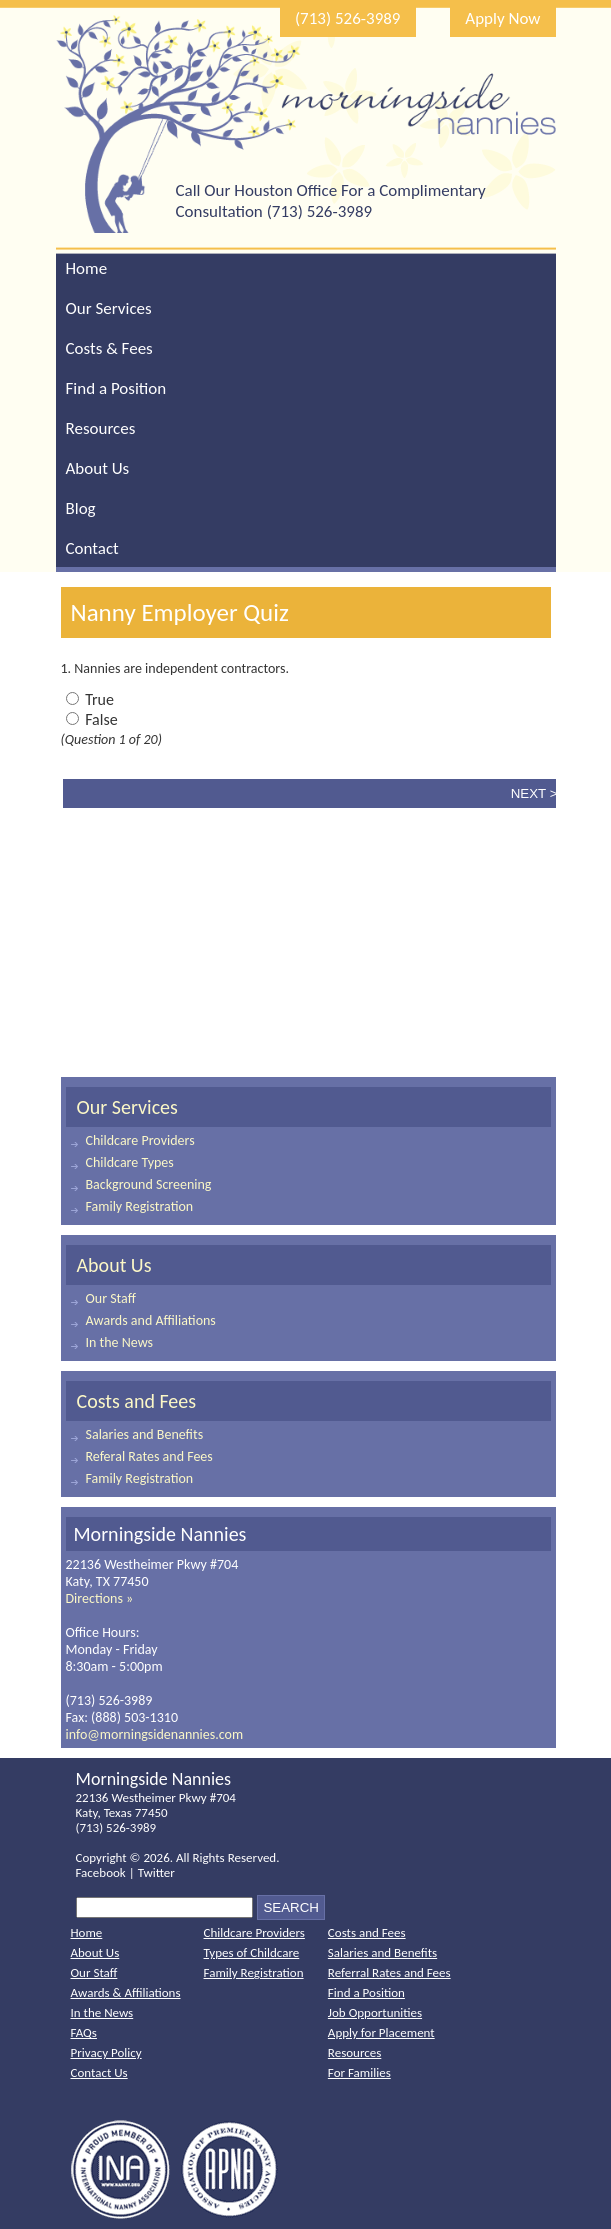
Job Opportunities (375, 2012)
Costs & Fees (109, 348)
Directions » (100, 1598)
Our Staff (111, 1298)
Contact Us (99, 2072)
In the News (120, 1342)
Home (87, 268)
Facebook (101, 1872)
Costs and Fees (137, 1401)
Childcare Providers (140, 1140)
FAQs (84, 2032)
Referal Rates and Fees (149, 1456)
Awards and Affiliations (151, 1320)
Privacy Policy (106, 2052)
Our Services (109, 308)
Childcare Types (130, 1162)
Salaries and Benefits (145, 1434)
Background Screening (149, 1184)
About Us (98, 468)
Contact (92, 548)
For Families (359, 2072)
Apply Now (502, 18)
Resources (101, 428)
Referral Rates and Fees (389, 1972)
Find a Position (116, 388)
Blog (81, 508)
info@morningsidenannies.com (155, 1734)
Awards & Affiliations (126, 1992)
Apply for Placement (381, 2032)
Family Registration (140, 1206)
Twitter (156, 1872)
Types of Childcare (252, 1952)
